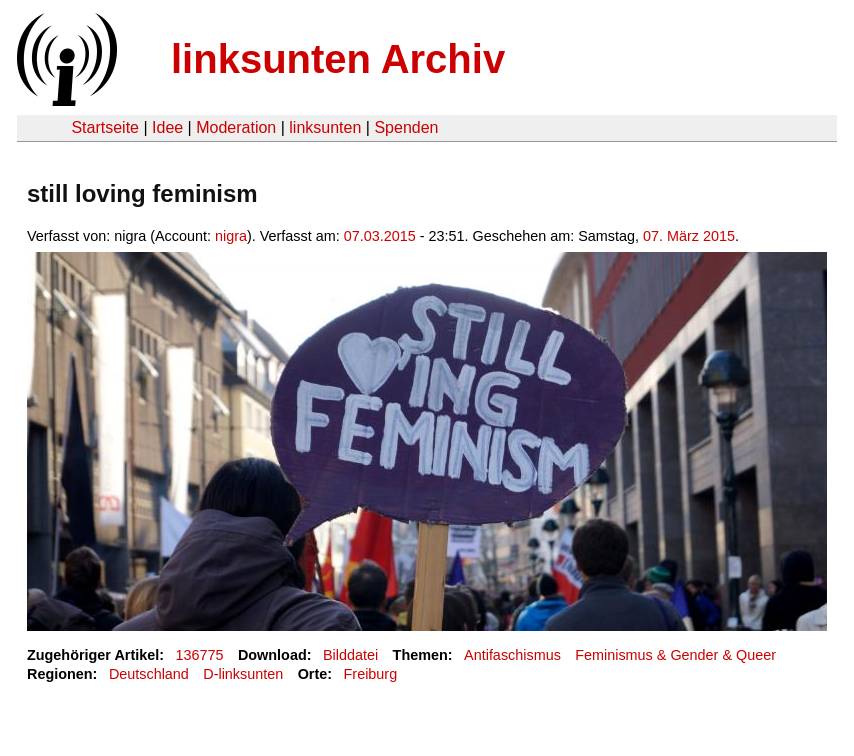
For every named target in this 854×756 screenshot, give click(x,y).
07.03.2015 (380, 236)
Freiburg (371, 674)
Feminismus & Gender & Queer (675, 655)
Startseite (105, 127)
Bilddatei (350, 655)
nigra (231, 236)
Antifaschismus (512, 655)
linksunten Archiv (338, 59)
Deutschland (149, 674)
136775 (200, 655)
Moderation (236, 127)
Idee (167, 127)
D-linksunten (243, 674)
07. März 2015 (689, 236)
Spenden (406, 127)
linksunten (325, 127)
